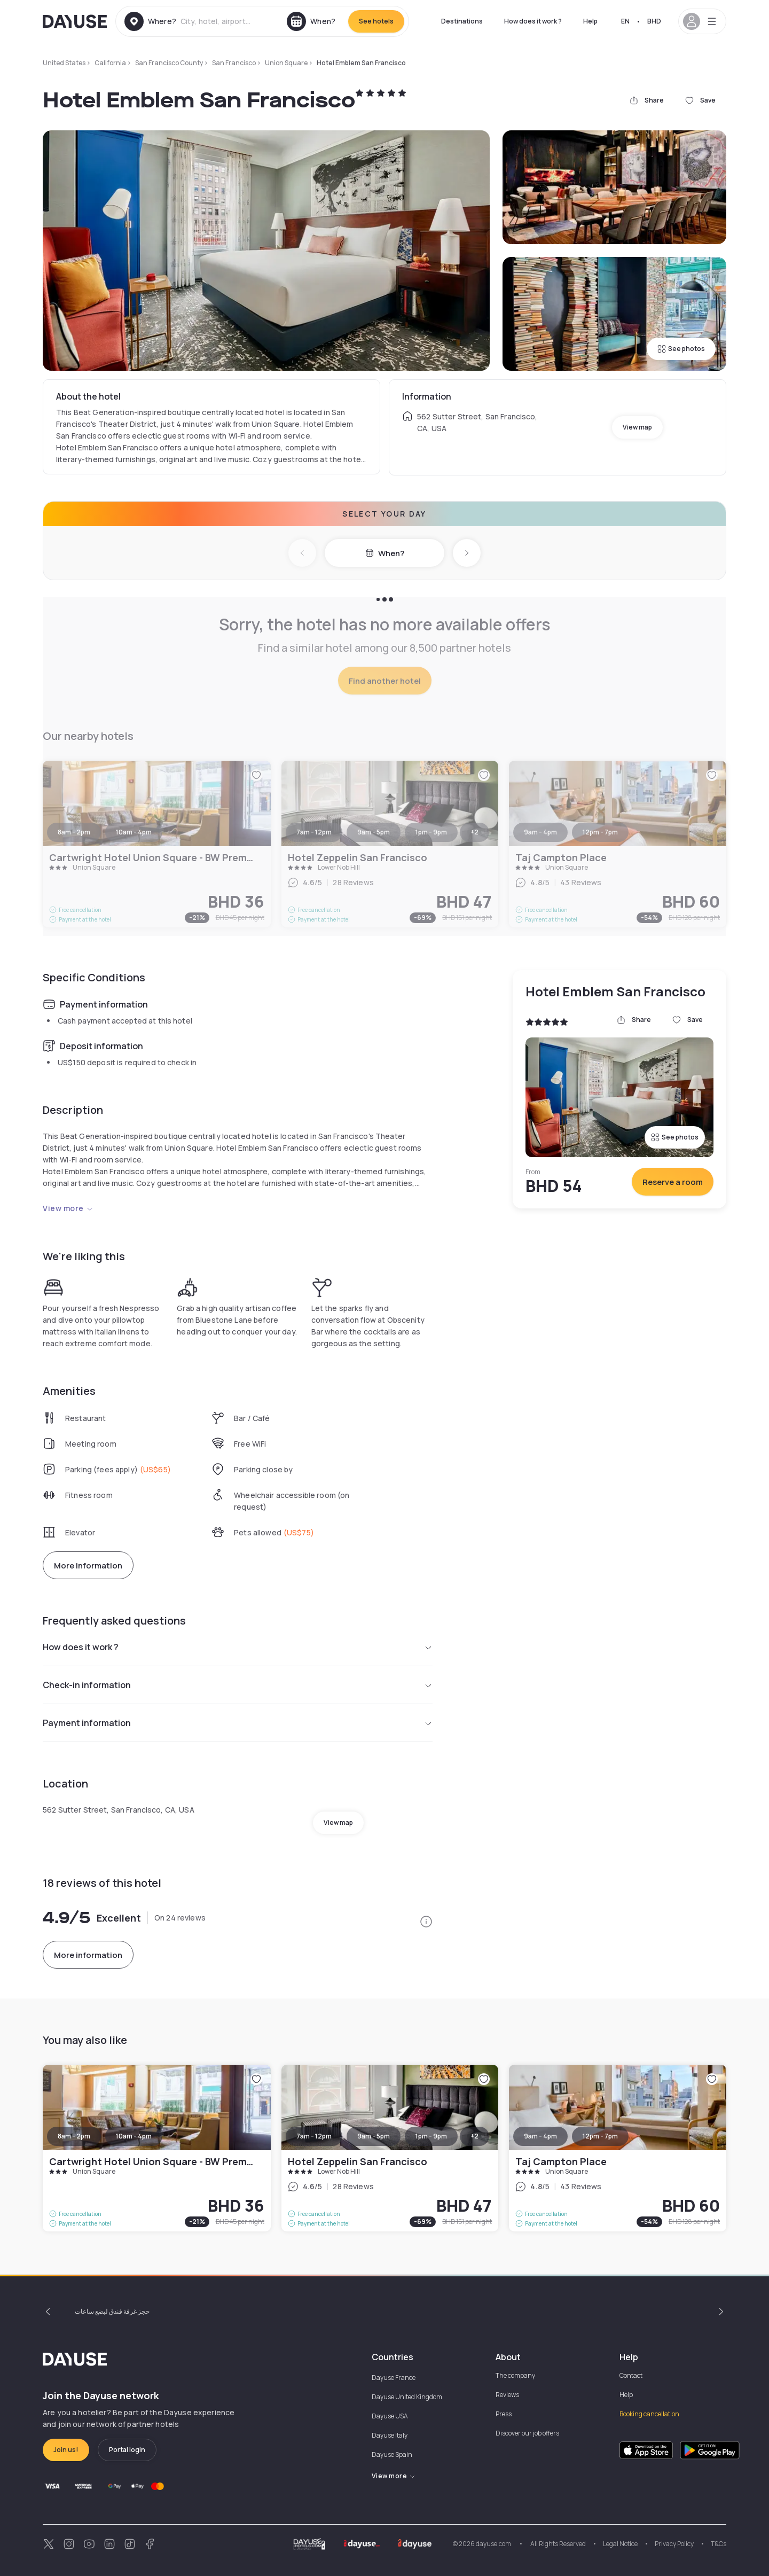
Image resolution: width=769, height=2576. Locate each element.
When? (384, 553)
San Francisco (234, 62)
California (110, 62)
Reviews (507, 2394)
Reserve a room (672, 1182)
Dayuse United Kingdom (407, 2396)
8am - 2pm (74, 2136)
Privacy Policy (674, 2543)
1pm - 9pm (431, 2136)
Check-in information (238, 1685)
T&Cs (718, 2543)
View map (637, 427)
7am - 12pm (314, 2136)
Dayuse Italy (389, 2435)
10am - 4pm (134, 2136)
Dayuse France (393, 2377)
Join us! (66, 2449)
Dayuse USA (390, 2416)
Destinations (462, 21)
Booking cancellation (649, 2413)
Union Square (286, 62)
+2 (474, 2136)
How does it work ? (533, 21)
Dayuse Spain (392, 2454)
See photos (681, 348)
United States (64, 62)
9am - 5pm (373, 2136)
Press (504, 2413)
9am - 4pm (540, 2136)
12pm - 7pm (600, 2136)
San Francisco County (169, 62)
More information (88, 1565)
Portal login (127, 2449)
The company (515, 2375)
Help (590, 21)
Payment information (238, 1723)
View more (68, 1208)
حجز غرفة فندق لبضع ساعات (112, 2311)
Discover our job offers (527, 2433)
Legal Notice (620, 2543)
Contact (630, 2375)
